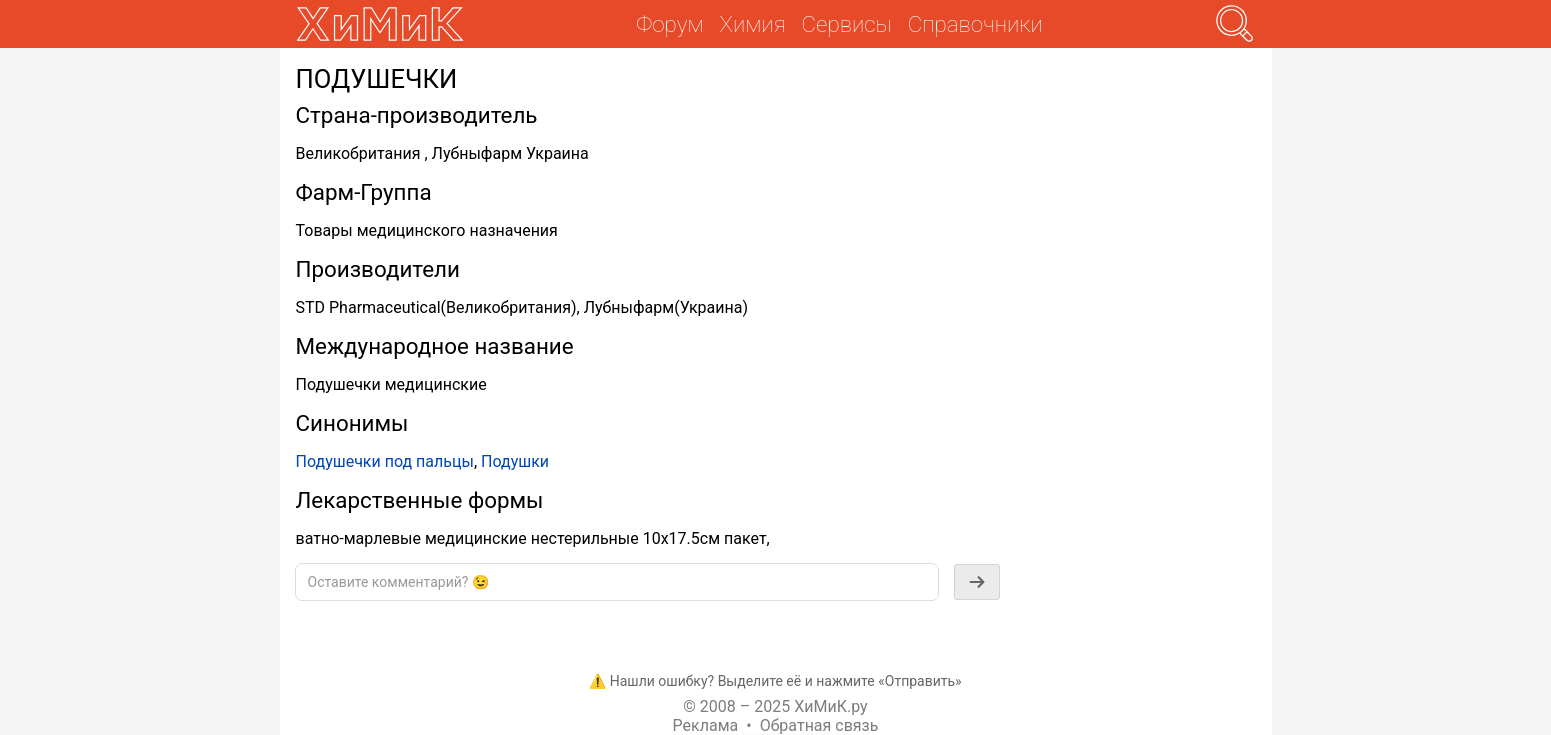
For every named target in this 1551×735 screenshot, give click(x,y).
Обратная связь (819, 725)
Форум (669, 24)
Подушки (515, 461)
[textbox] (617, 582)
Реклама (706, 725)
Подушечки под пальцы (385, 461)
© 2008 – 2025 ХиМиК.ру (775, 706)
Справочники (975, 24)
